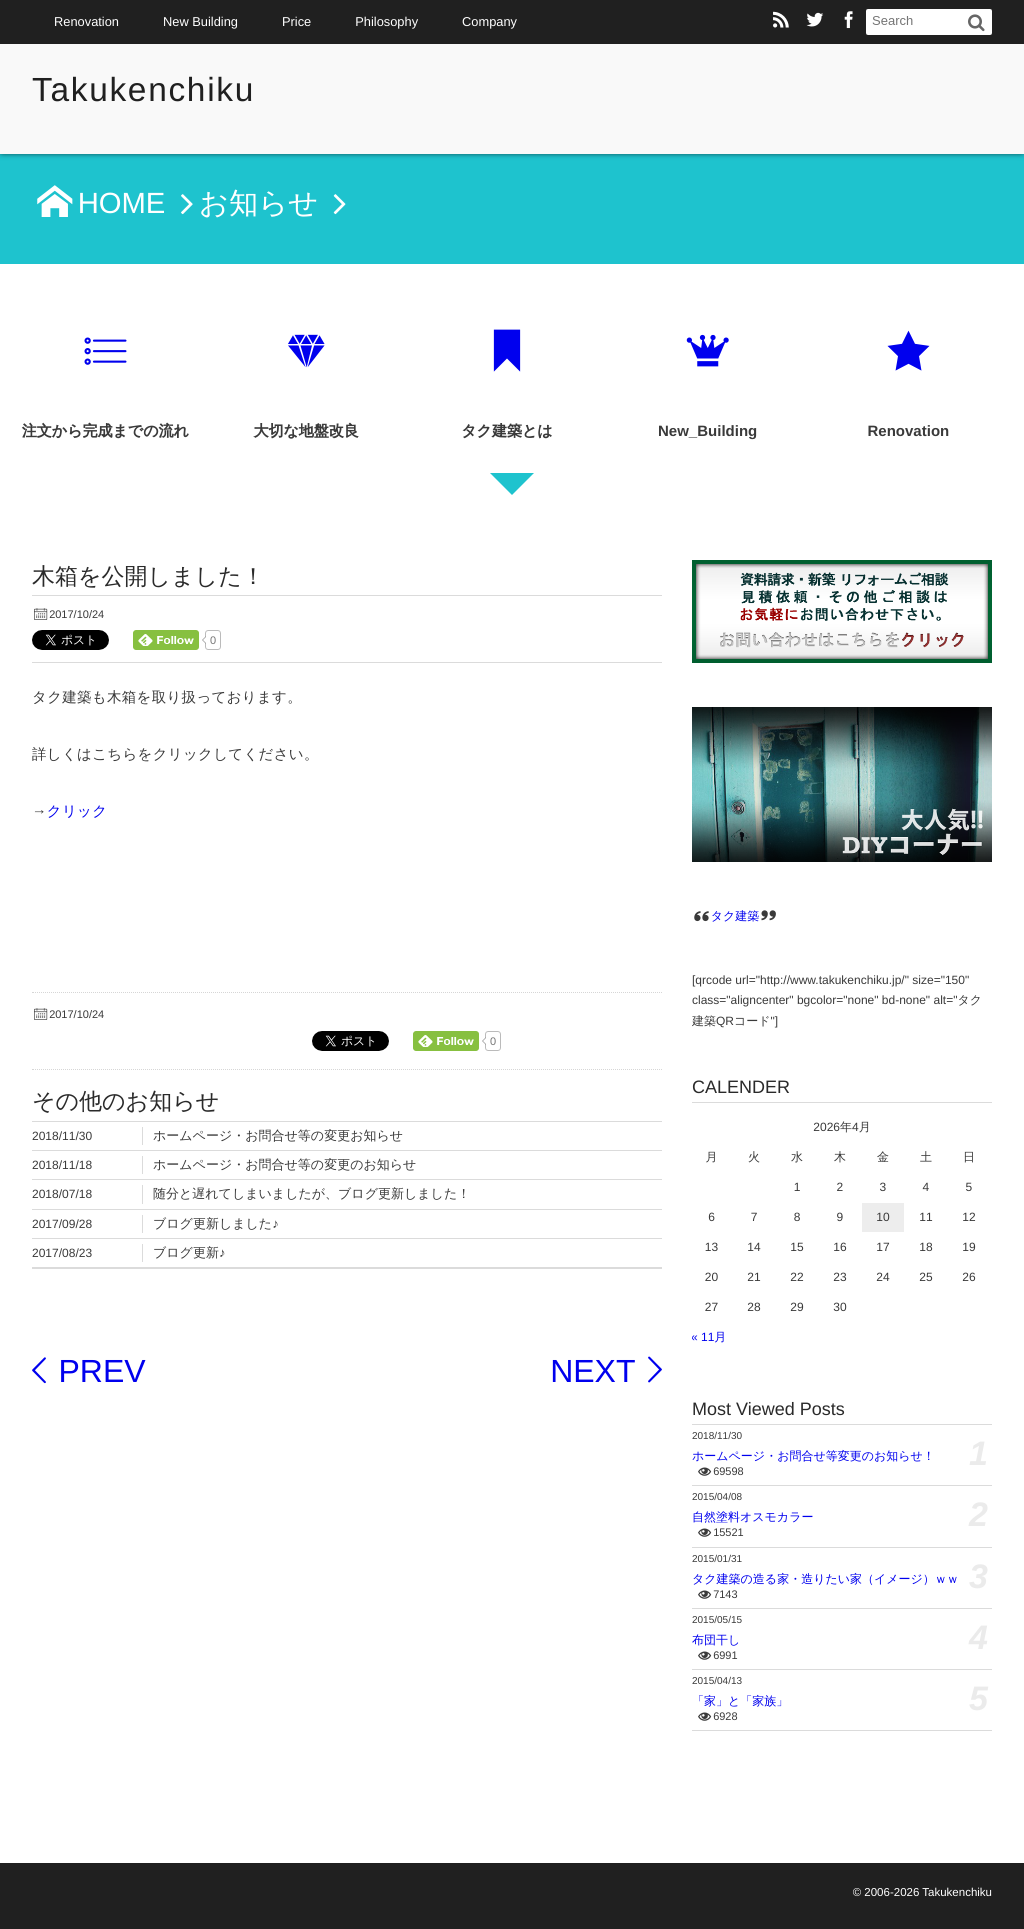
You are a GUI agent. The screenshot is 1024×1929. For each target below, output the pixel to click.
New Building (200, 21)
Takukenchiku (145, 91)
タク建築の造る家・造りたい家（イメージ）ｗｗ (825, 1579)
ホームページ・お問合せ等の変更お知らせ (278, 1135)
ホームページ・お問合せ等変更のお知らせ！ (813, 1456)
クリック (77, 812)
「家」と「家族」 (740, 1701)
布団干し (716, 1640)
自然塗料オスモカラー (752, 1517)
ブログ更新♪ (189, 1252)
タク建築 (735, 916)
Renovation (86, 21)
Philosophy (386, 21)
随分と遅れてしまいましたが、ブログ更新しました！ (311, 1193)
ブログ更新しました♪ (216, 1223)
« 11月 (708, 1337)
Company (489, 21)
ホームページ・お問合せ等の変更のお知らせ (284, 1164)
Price (296, 21)
